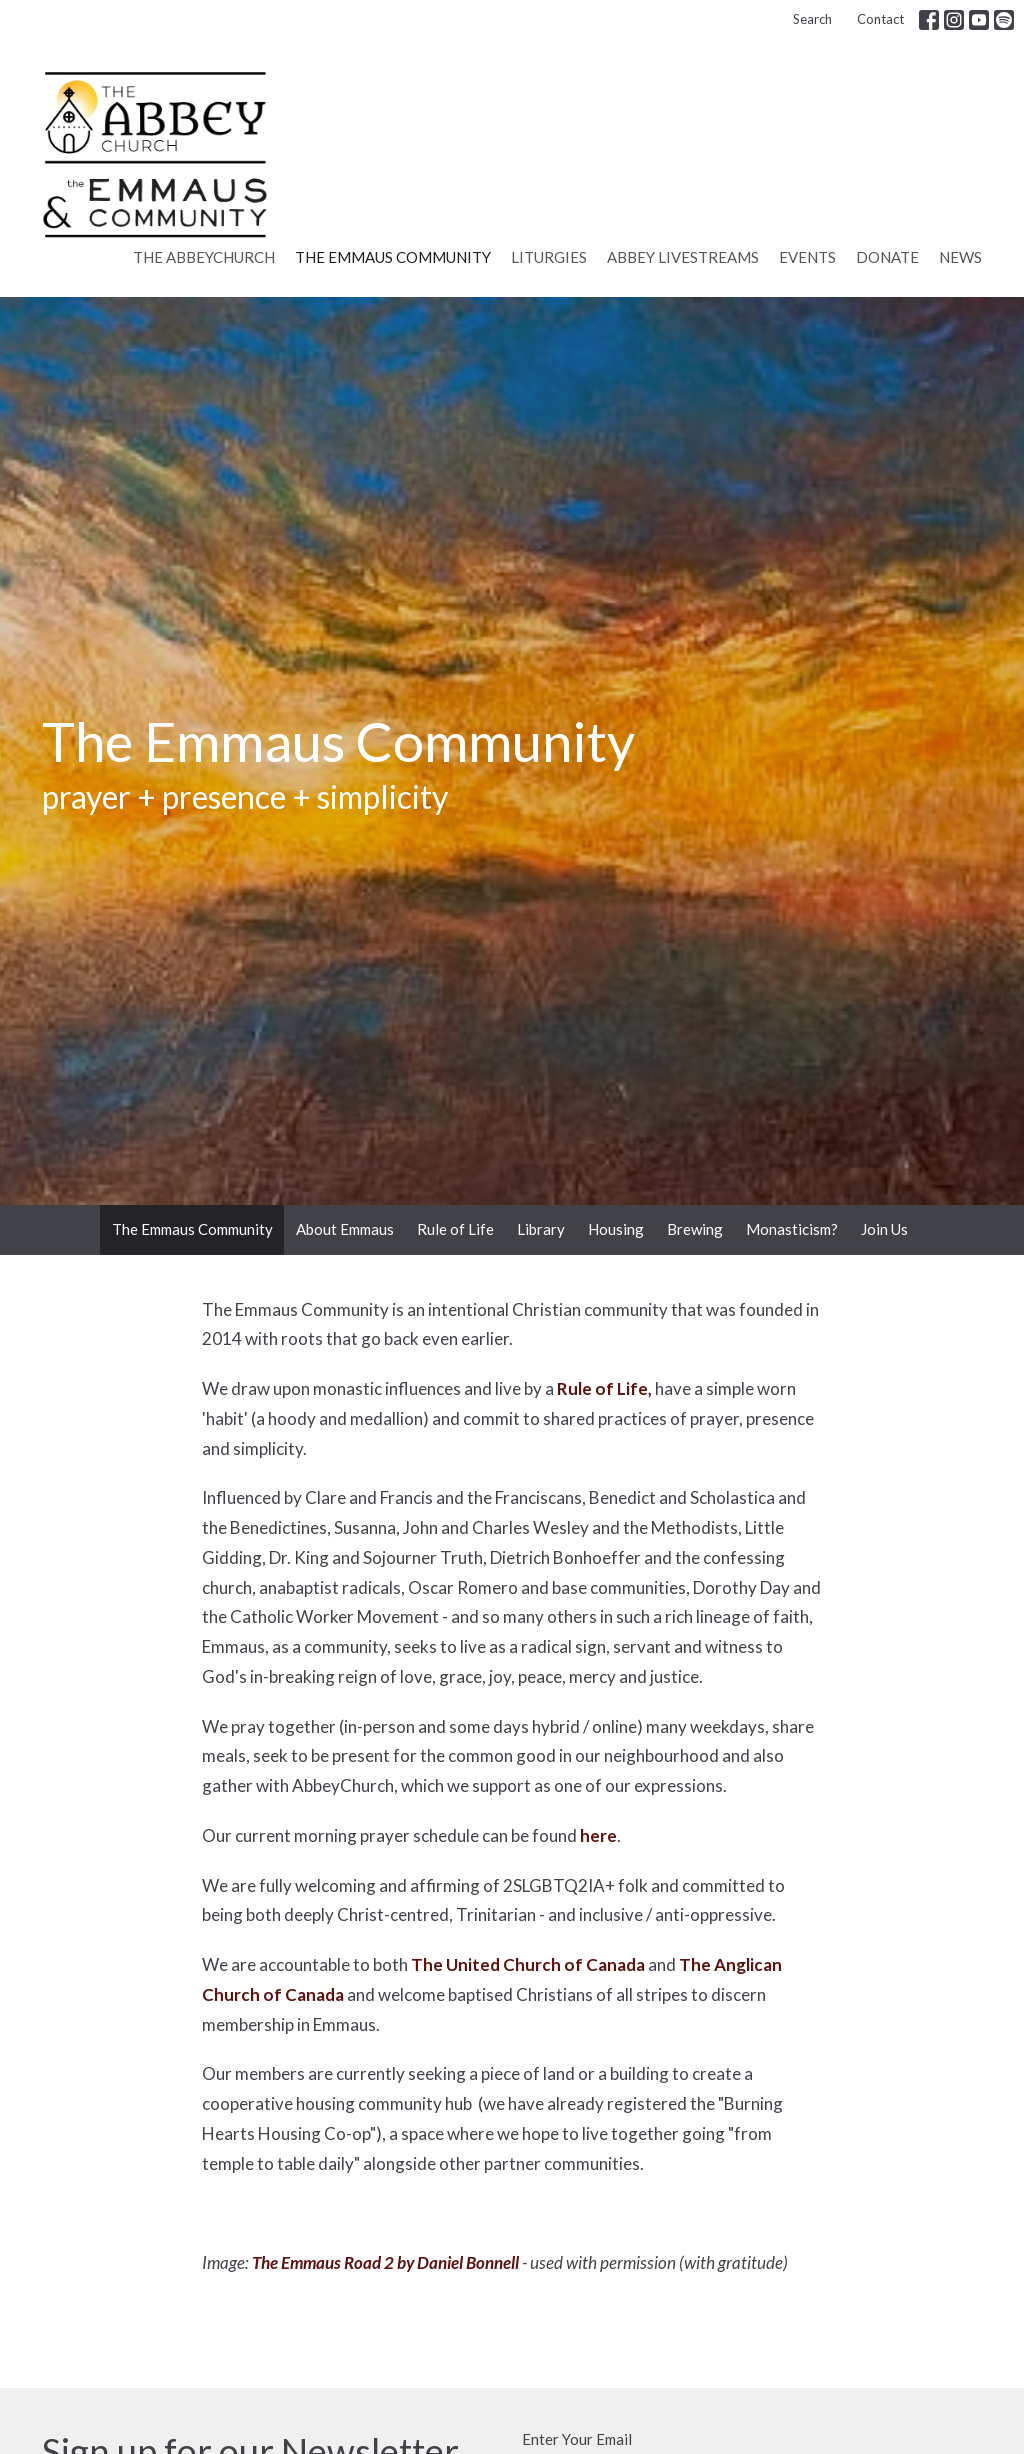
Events (807, 257)
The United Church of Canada (528, 1964)
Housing (616, 1229)
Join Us (884, 1229)
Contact (880, 19)
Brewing (695, 1229)
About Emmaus (345, 1229)
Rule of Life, (604, 1388)
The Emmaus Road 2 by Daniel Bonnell (385, 2262)
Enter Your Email (577, 2439)
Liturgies (549, 257)
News (960, 257)
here (598, 1835)
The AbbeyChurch (204, 257)
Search (812, 19)
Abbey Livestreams (683, 257)
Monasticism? (792, 1229)
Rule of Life (455, 1229)
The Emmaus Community (393, 257)
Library (541, 1229)
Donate (887, 257)
